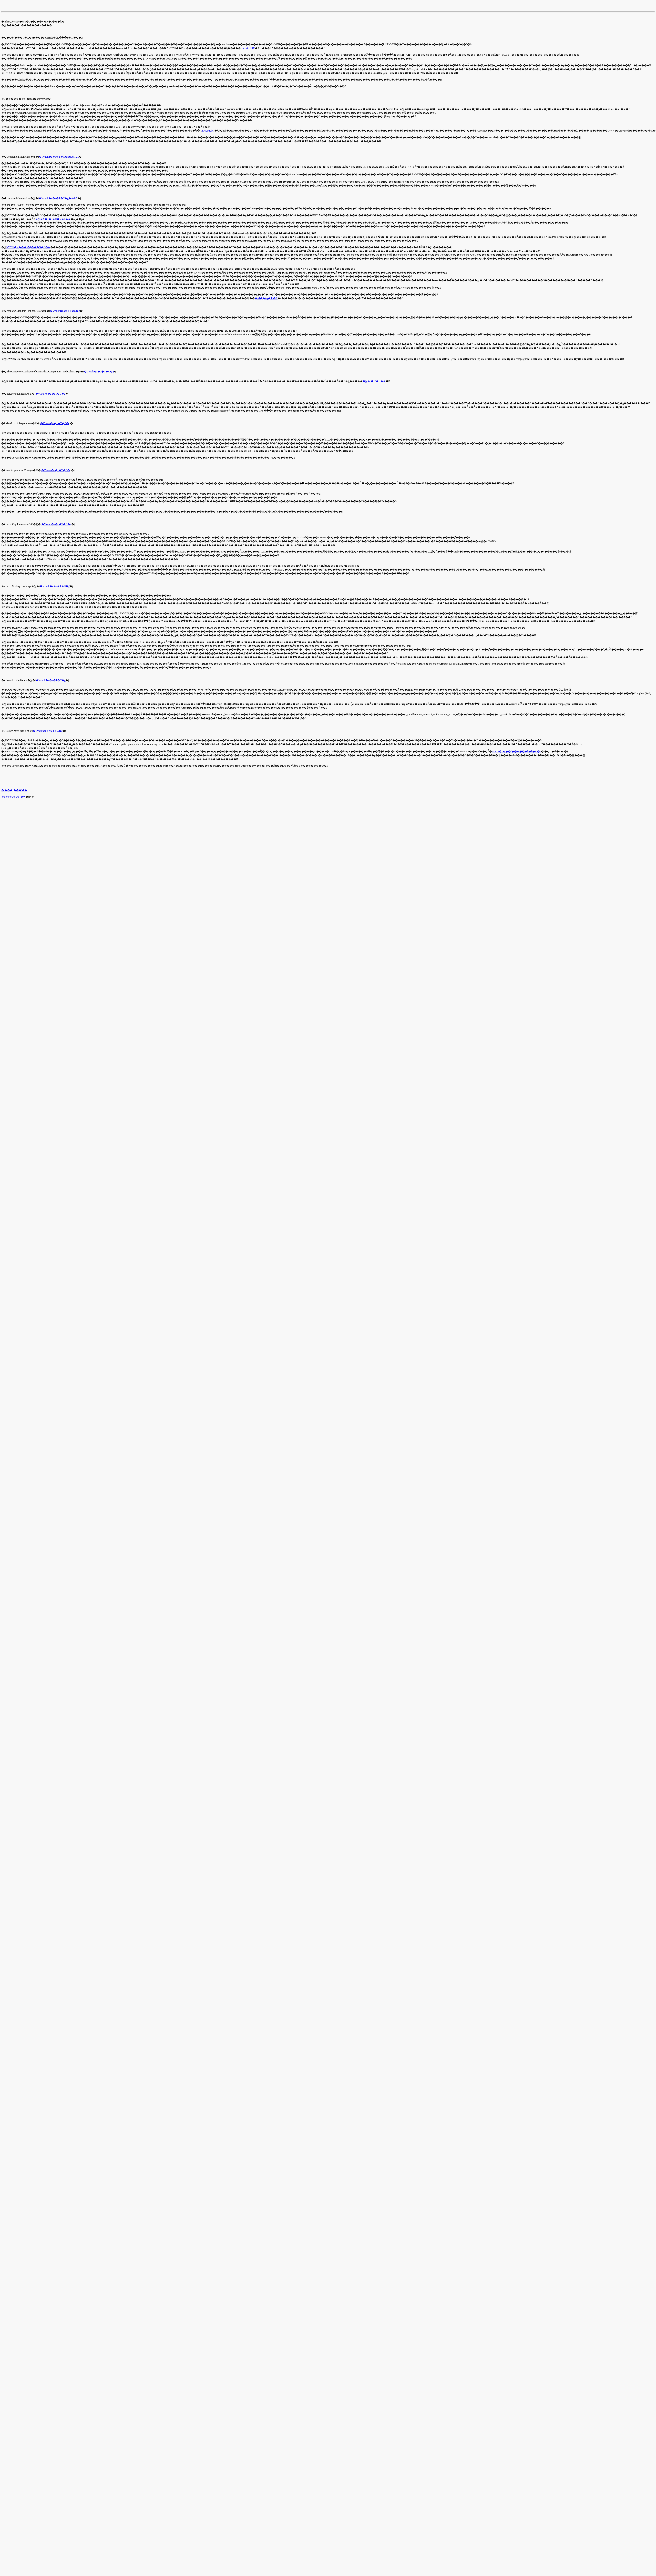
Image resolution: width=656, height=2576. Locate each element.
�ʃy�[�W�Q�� (374, 381)
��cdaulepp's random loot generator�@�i (25, 310)
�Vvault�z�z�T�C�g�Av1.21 (59, 156)
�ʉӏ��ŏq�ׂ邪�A (266, 298)
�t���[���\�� (14, 790)
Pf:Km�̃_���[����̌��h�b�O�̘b (516, 751)
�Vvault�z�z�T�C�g (65, 310)
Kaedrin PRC (248, 48)
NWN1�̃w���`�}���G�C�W (28, 247)
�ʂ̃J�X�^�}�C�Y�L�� (53, 219)
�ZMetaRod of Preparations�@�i (20, 423)
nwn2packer (208, 130)
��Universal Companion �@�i (20, 198)
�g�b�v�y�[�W (13, 796)
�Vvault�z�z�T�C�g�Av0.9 (58, 198)
